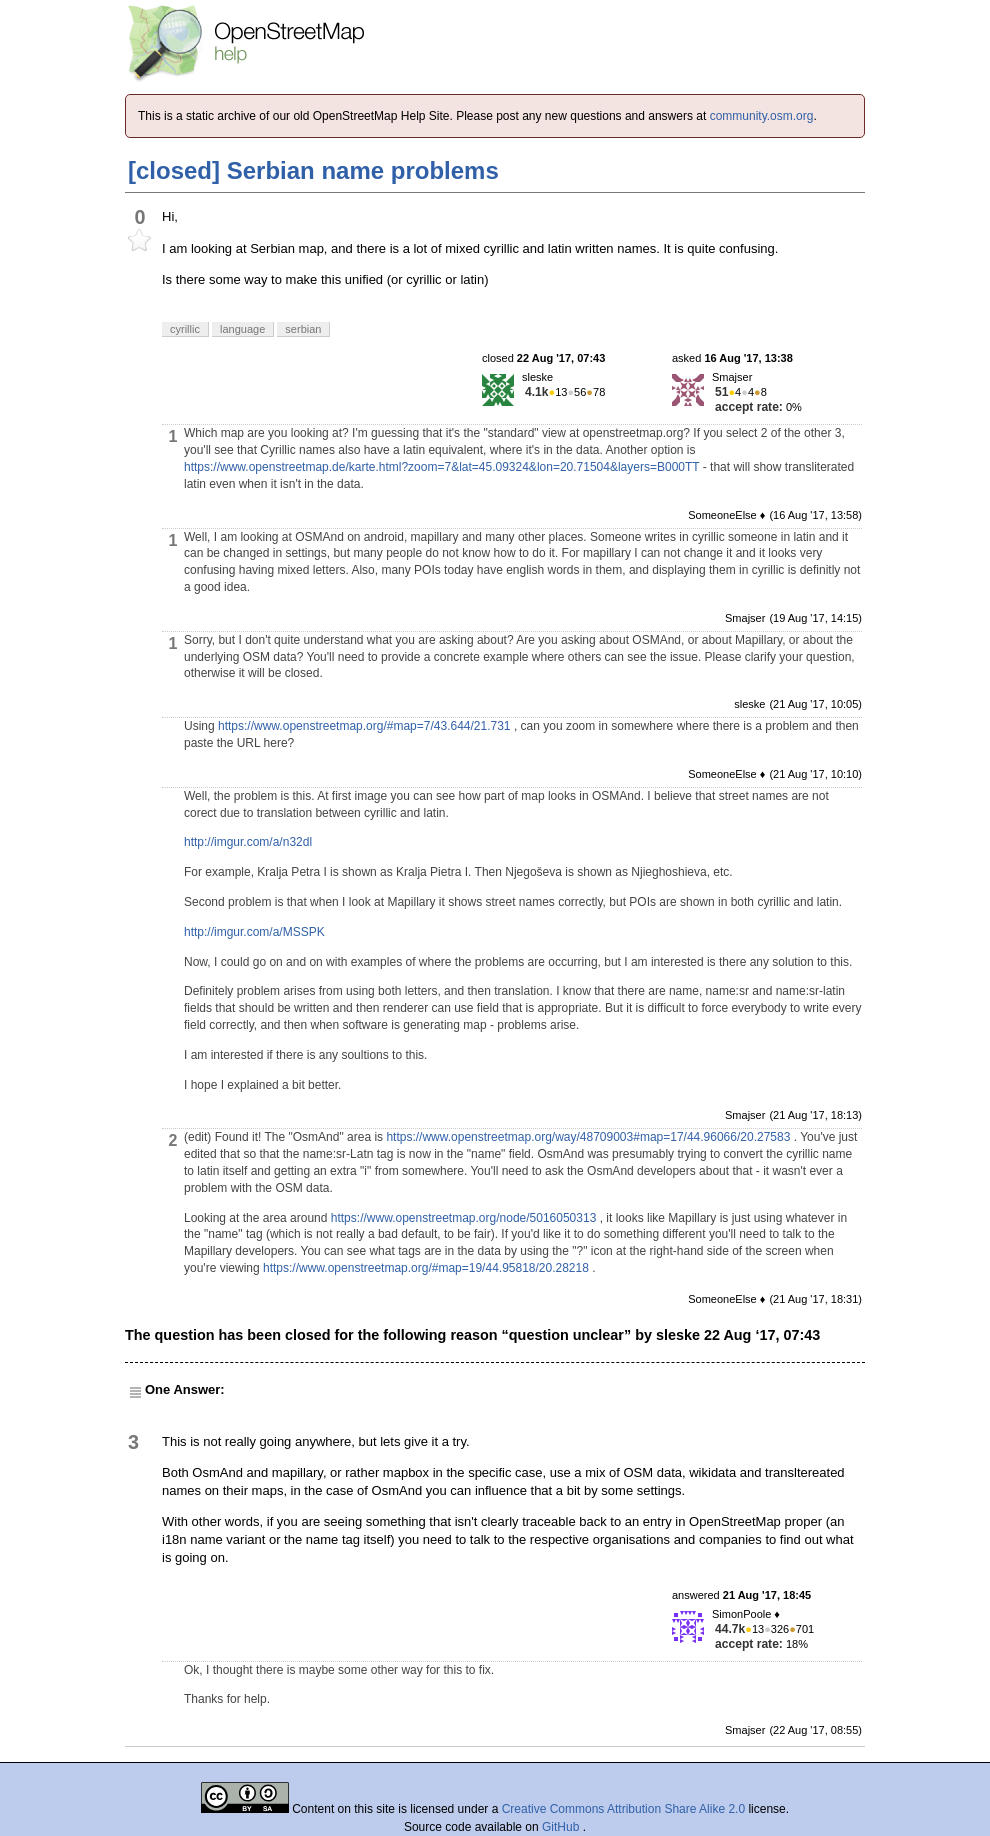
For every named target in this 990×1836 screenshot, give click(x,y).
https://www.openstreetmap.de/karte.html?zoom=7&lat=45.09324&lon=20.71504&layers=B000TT (441, 467)
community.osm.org (762, 116)
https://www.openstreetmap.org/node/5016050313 (464, 1218)
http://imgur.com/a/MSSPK (254, 932)
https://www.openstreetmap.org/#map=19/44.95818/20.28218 (426, 1268)
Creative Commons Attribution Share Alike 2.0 (623, 1809)
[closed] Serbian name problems (313, 170)
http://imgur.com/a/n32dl (248, 842)
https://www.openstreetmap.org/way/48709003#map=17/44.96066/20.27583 (588, 1137)
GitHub (562, 1827)
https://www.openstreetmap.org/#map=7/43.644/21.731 (364, 726)
